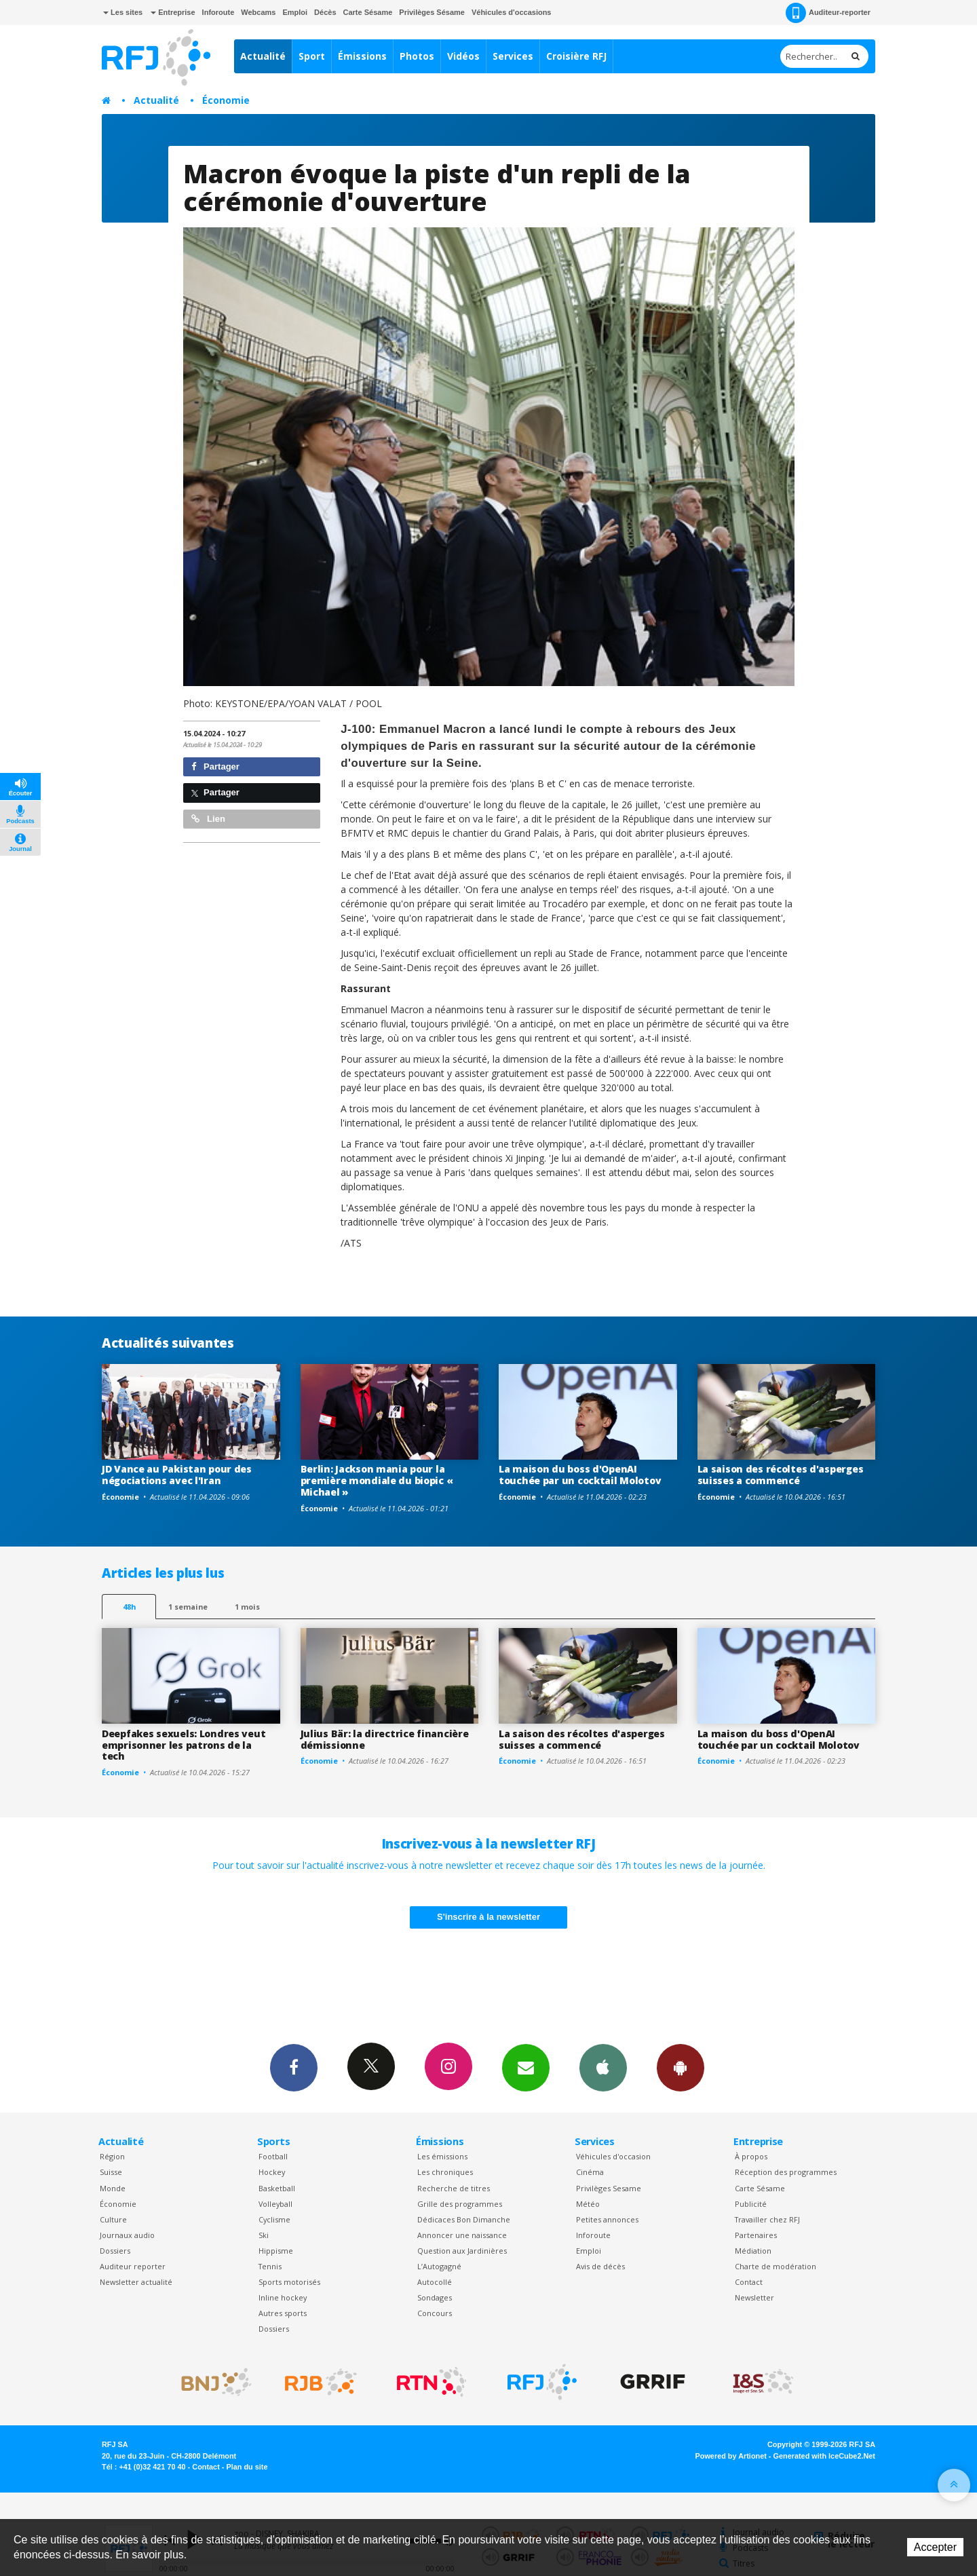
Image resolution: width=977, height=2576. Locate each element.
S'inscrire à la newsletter (488, 1917)
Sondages (434, 2297)
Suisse (111, 2171)
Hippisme (275, 2250)
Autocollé (434, 2281)
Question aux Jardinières (462, 2250)
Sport (312, 56)
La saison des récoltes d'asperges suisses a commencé (780, 1474)
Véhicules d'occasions (512, 12)
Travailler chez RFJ (767, 2219)
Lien (208, 819)
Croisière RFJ (576, 56)
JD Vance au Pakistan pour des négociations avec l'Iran (177, 1474)
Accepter (935, 2547)
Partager (215, 766)
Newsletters (526, 2067)
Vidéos (463, 56)
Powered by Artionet (731, 2456)
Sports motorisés (289, 2281)
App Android (680, 2067)
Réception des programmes (786, 2171)
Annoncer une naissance (462, 2235)
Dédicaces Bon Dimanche (463, 2219)
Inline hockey (282, 2297)
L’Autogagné (439, 2266)
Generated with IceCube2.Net (824, 2456)
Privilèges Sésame (432, 12)
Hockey (271, 2171)
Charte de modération (775, 2266)
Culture (113, 2219)
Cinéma (590, 2171)
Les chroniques (445, 2171)
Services (513, 56)
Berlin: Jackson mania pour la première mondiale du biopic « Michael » (377, 1480)
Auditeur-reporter (828, 13)
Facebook (294, 2067)
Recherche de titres (453, 2188)
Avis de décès (600, 2266)
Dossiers (115, 2250)
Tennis (270, 2266)
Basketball (276, 2188)
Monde (113, 2188)
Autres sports (282, 2313)
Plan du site (246, 2467)
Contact (749, 2281)
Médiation (753, 2250)
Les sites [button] (122, 12)
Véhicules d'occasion (613, 2156)
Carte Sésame (368, 12)
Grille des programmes (459, 2203)
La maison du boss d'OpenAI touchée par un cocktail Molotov (580, 1474)
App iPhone (603, 2067)
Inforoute (218, 12)
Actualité (263, 56)
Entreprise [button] (173, 12)
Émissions (362, 56)
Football (273, 2156)
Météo (588, 2203)
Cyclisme (274, 2219)
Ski (263, 2235)
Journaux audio (127, 2235)
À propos (751, 2156)
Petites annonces (607, 2219)
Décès (325, 12)
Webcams (258, 12)
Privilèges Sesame (608, 2188)
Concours (434, 2313)
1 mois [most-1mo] (247, 1607)
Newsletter (754, 2297)
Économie (226, 100)
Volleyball (275, 2203)
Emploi (294, 12)
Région (112, 2156)
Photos (417, 56)
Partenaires (756, 2235)
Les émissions (442, 2156)
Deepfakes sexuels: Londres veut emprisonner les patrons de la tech (183, 1745)
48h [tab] (129, 1607)
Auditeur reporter (133, 2266)
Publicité (751, 2203)
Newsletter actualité (136, 2281)
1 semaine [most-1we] (188, 1607)
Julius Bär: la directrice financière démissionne (385, 1739)
